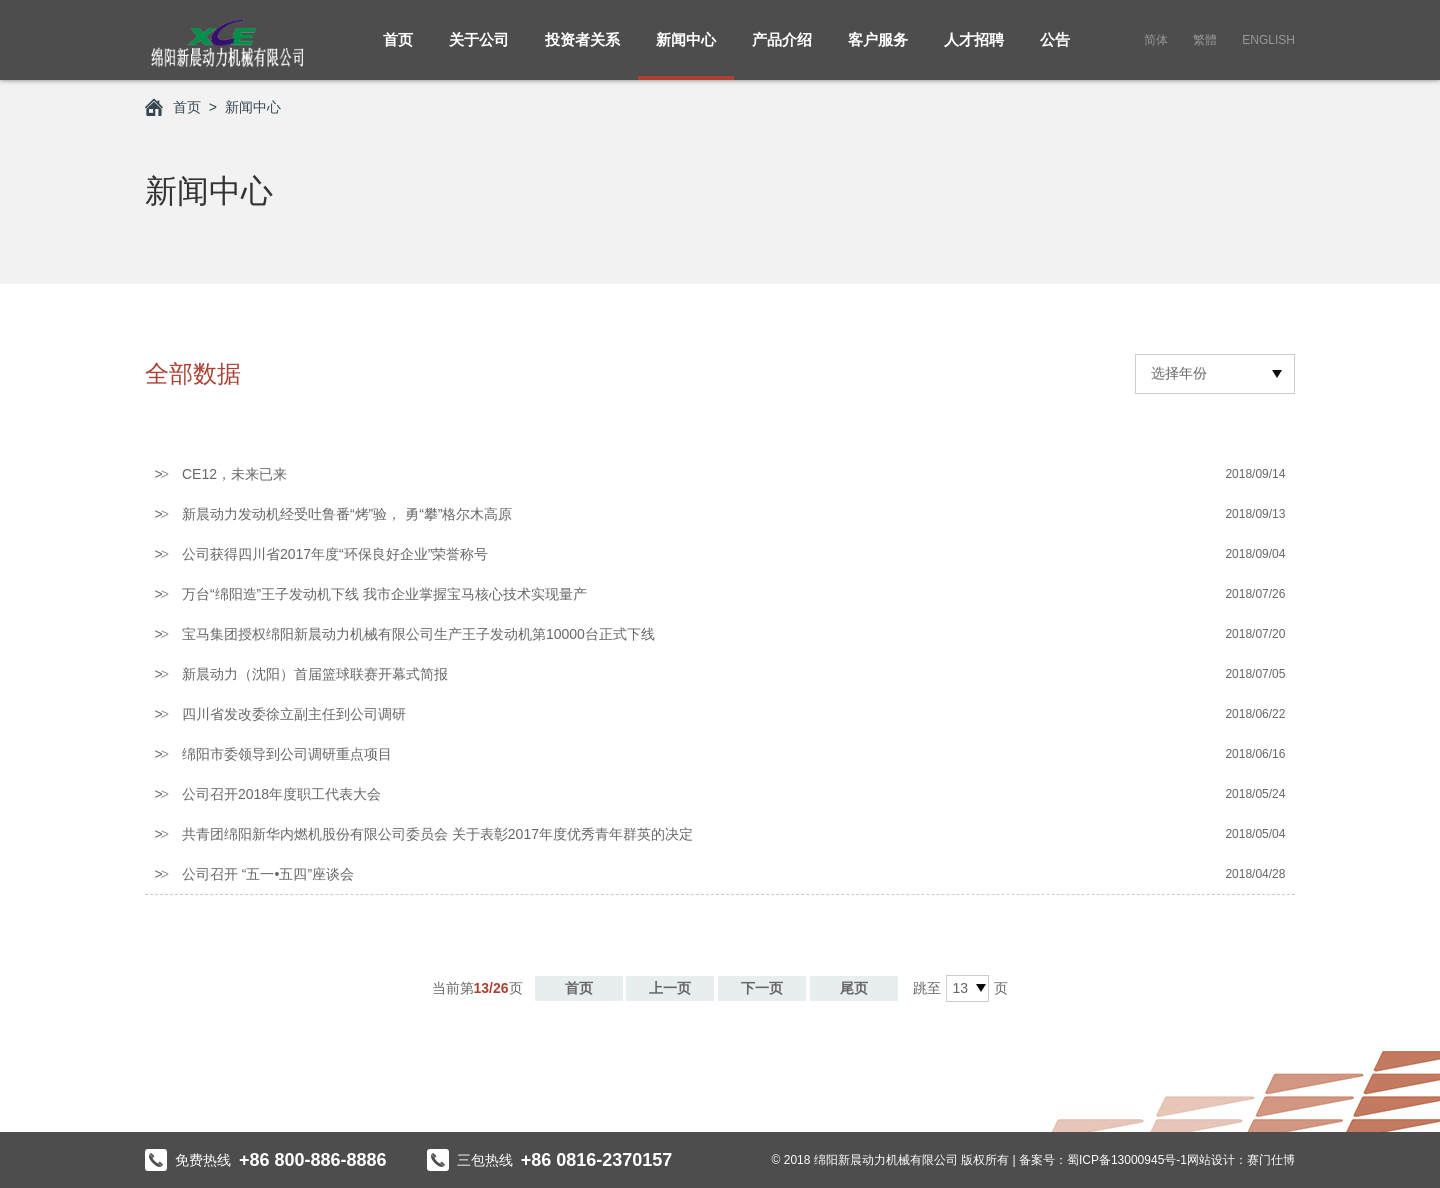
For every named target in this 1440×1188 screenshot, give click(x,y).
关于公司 (479, 50)
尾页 (854, 988)
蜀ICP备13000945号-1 (1127, 1160)
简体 (1156, 40)
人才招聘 (974, 50)
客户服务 (878, 50)
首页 (398, 50)
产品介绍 (782, 50)
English (1268, 40)
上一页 (670, 988)
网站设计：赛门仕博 (1241, 1160)
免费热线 (266, 1160)
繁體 (1205, 40)
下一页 (762, 988)
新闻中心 (686, 50)
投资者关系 (582, 50)
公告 (1055, 50)
